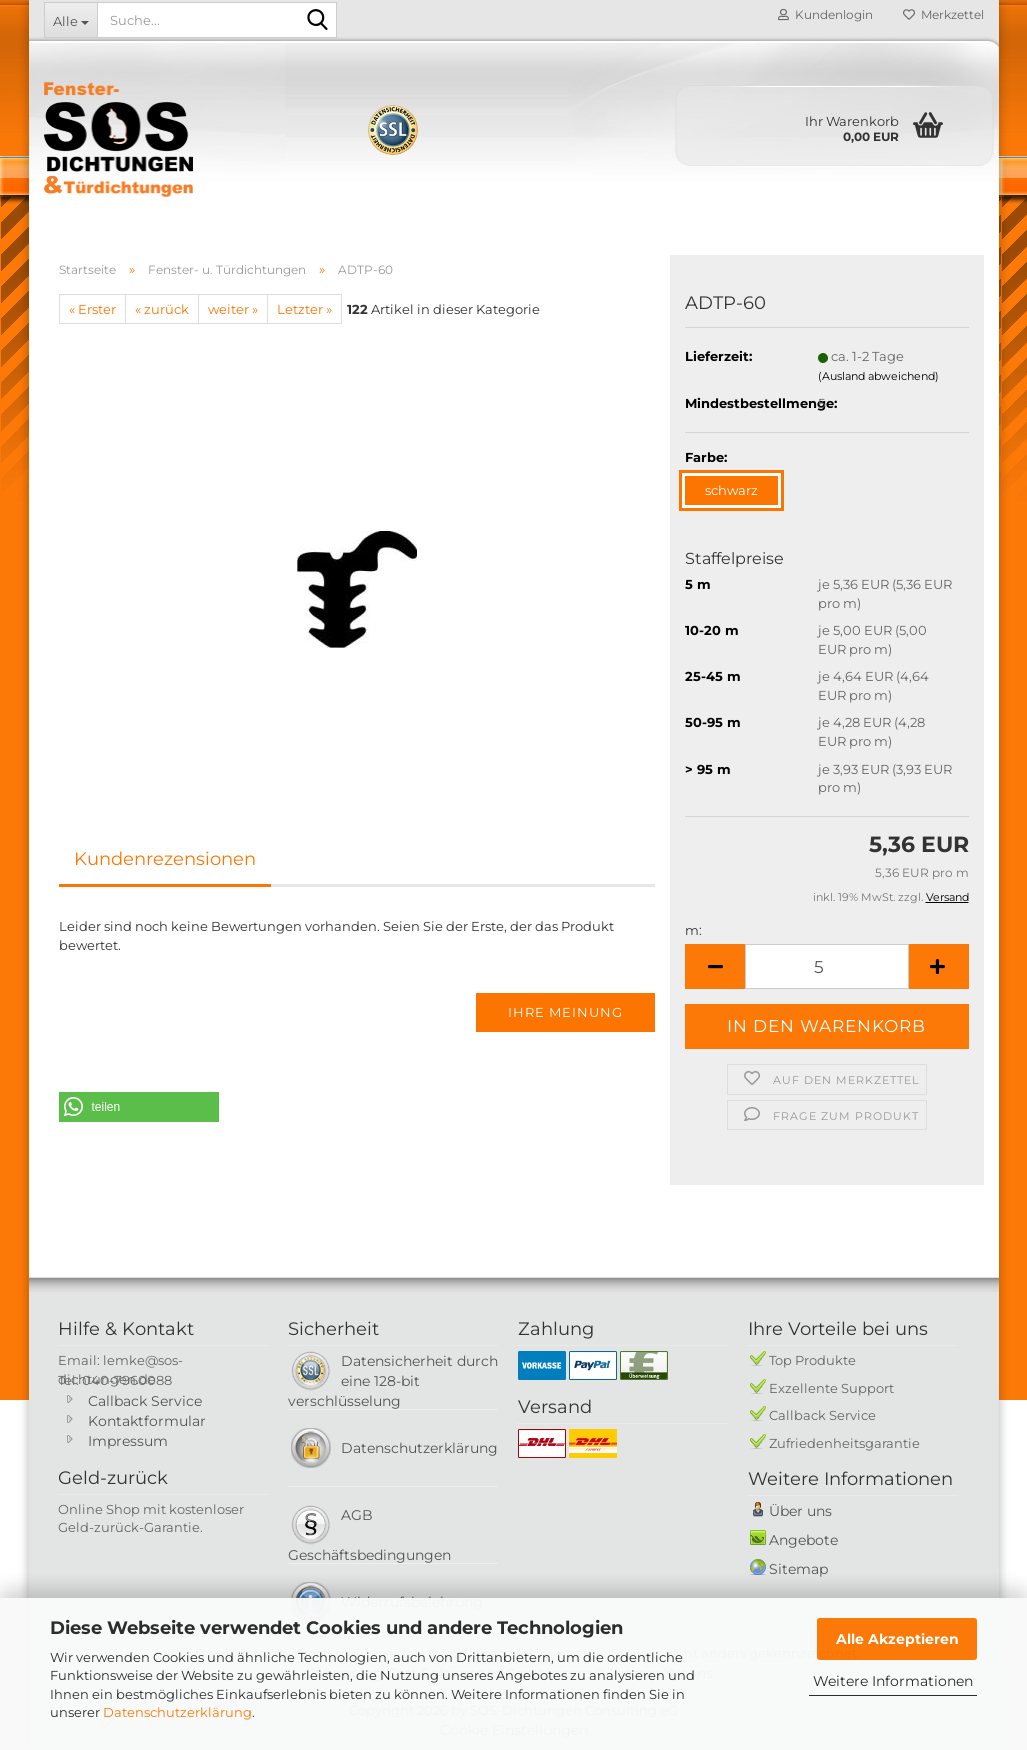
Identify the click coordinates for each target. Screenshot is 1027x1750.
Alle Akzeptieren (897, 1639)
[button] (715, 966)
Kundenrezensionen (165, 859)
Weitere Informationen (893, 1681)
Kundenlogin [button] (825, 14)
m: (693, 930)
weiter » (233, 309)
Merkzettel (943, 14)
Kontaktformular (147, 1421)
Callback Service (145, 1401)
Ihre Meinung (565, 1012)
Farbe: (706, 457)
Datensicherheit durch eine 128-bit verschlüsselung (393, 1381)
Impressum (128, 1441)
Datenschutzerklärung (177, 1712)
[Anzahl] (826, 966)
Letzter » (304, 309)
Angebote (803, 1540)
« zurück (162, 309)
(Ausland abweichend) (878, 376)
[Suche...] (70, 20)
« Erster (92, 309)
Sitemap (798, 1569)
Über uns (800, 1511)
